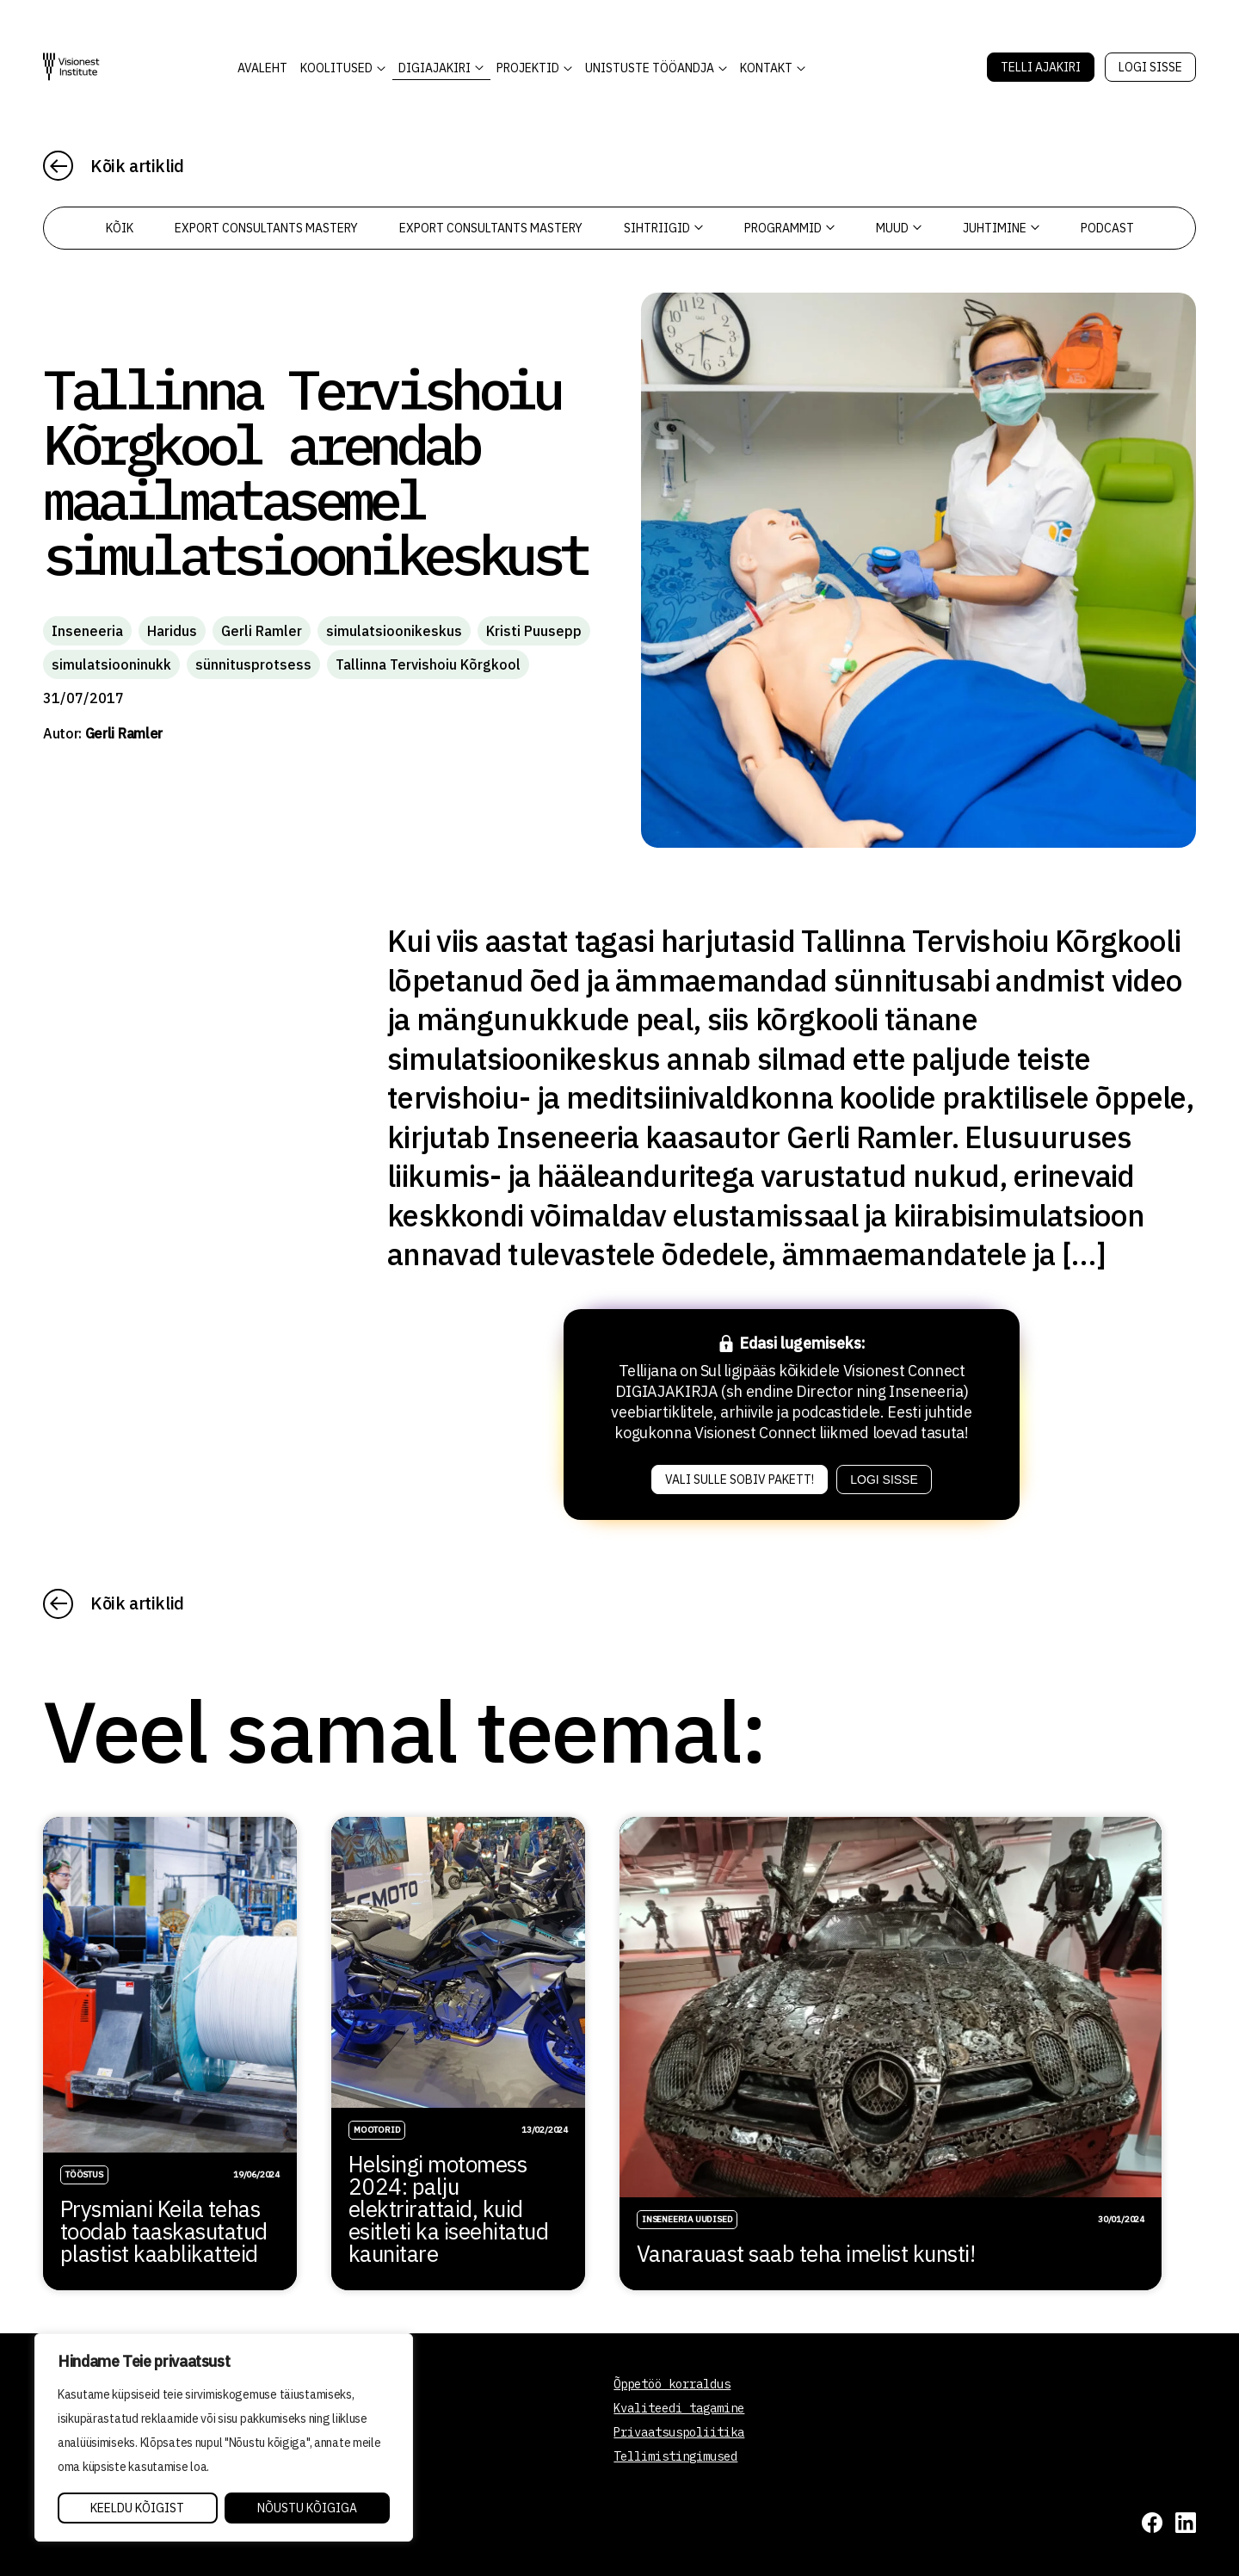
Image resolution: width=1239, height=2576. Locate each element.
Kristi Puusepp (534, 630)
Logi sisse (1150, 67)
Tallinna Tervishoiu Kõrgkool (428, 664)
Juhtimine (1001, 228)
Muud (899, 228)
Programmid (789, 228)
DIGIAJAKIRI (434, 68)
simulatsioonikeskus (394, 630)
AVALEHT (262, 68)
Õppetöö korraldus (671, 2384)
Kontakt (766, 68)
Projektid (527, 68)
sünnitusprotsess (253, 664)
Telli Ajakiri (1041, 67)
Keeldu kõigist (137, 2508)
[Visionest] (71, 67)
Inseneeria (87, 630)
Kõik (119, 228)
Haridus (172, 630)
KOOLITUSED (336, 68)
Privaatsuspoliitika (678, 2432)
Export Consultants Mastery (266, 228)
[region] (223, 2437)
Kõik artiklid (137, 165)
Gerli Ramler (261, 630)
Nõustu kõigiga (307, 2508)
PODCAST (1107, 228)
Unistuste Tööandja (649, 68)
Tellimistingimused (675, 2456)
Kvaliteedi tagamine (678, 2408)
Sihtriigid (663, 228)
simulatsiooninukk (111, 664)
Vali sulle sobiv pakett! (739, 1479)
